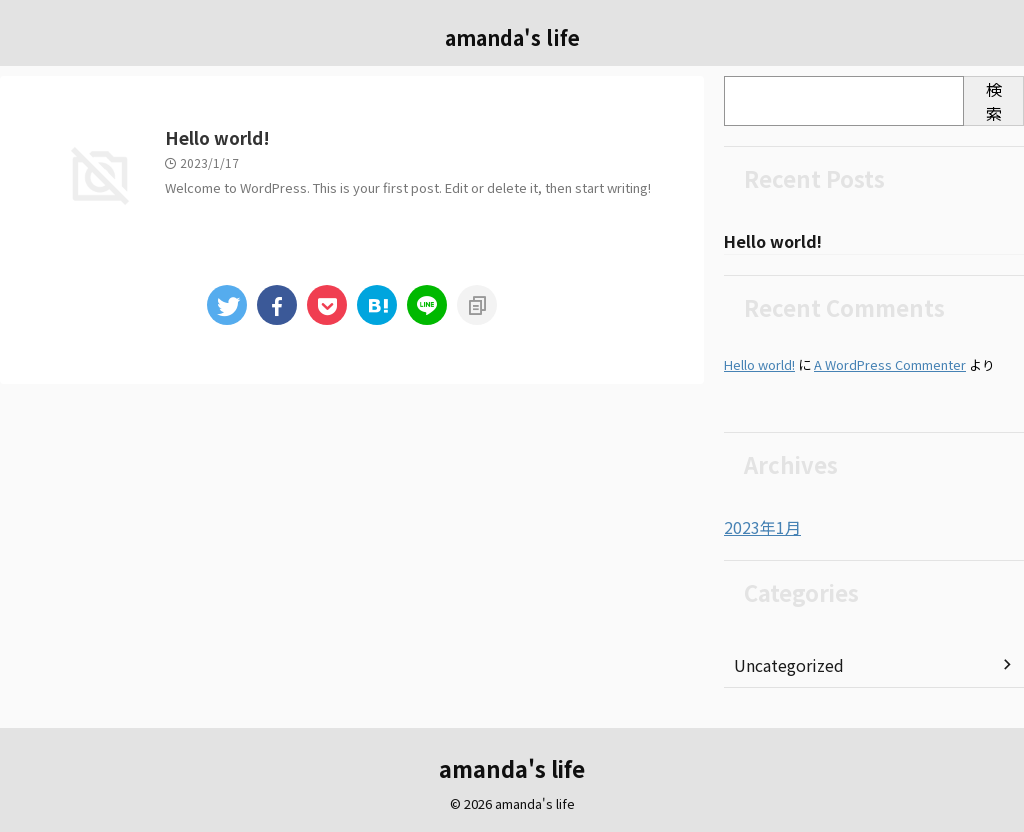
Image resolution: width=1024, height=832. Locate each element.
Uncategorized (784, 665)
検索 (994, 101)
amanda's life (512, 37)
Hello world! (314, 139)
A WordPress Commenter (890, 365)
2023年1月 (758, 528)
